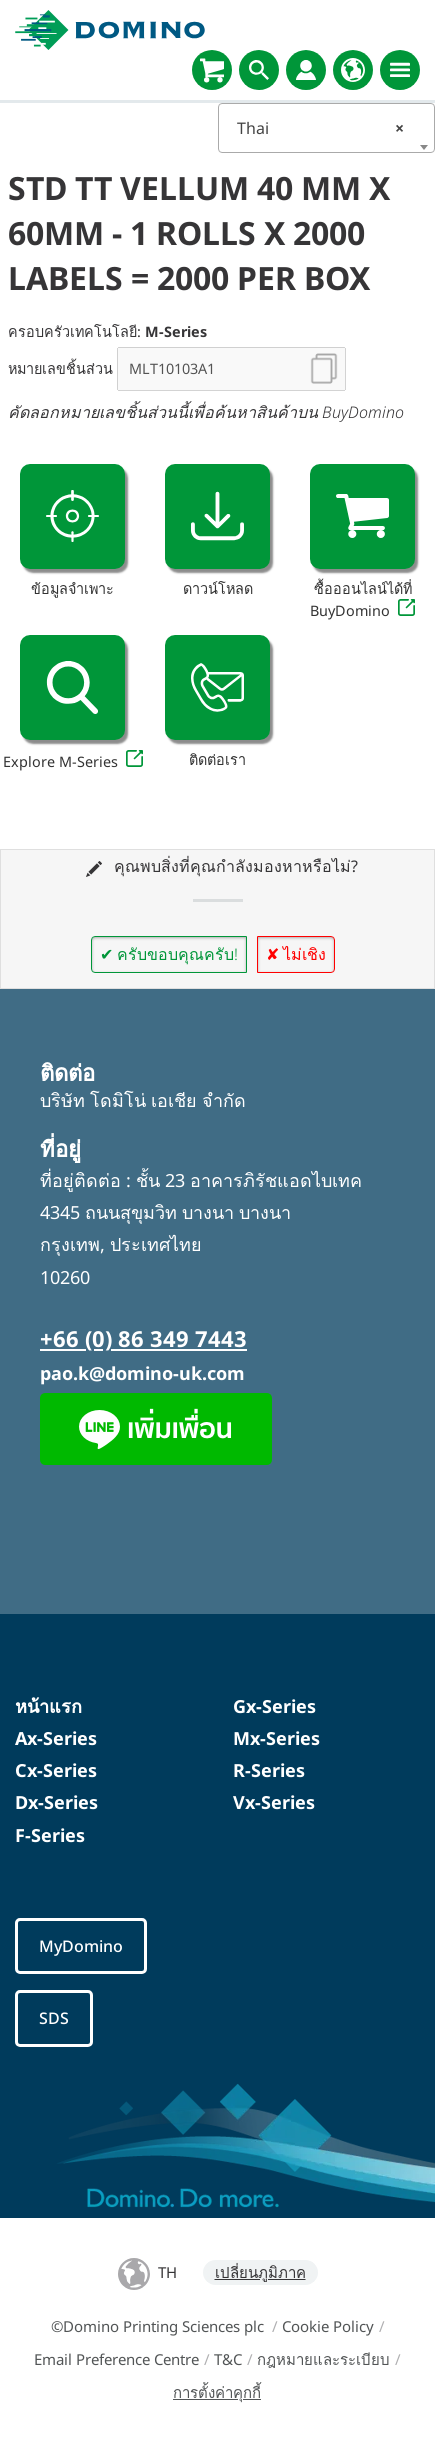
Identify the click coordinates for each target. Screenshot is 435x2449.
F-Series (50, 1835)
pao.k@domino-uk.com (142, 1373)
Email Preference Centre (116, 2359)
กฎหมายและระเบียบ (323, 2359)
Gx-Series (274, 1706)
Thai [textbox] (321, 128)
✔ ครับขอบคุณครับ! (169, 954)
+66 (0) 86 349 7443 (143, 1338)
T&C (228, 2359)
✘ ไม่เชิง (296, 954)
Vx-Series (274, 1802)
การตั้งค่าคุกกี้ (217, 2392)
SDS (54, 2018)
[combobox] (327, 128)
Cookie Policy (328, 2326)
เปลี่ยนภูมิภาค (260, 2272)
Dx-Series (56, 1802)
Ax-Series (56, 1738)
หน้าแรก (48, 1706)
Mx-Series (276, 1738)
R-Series (269, 1770)
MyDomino (81, 1946)
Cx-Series (56, 1770)
